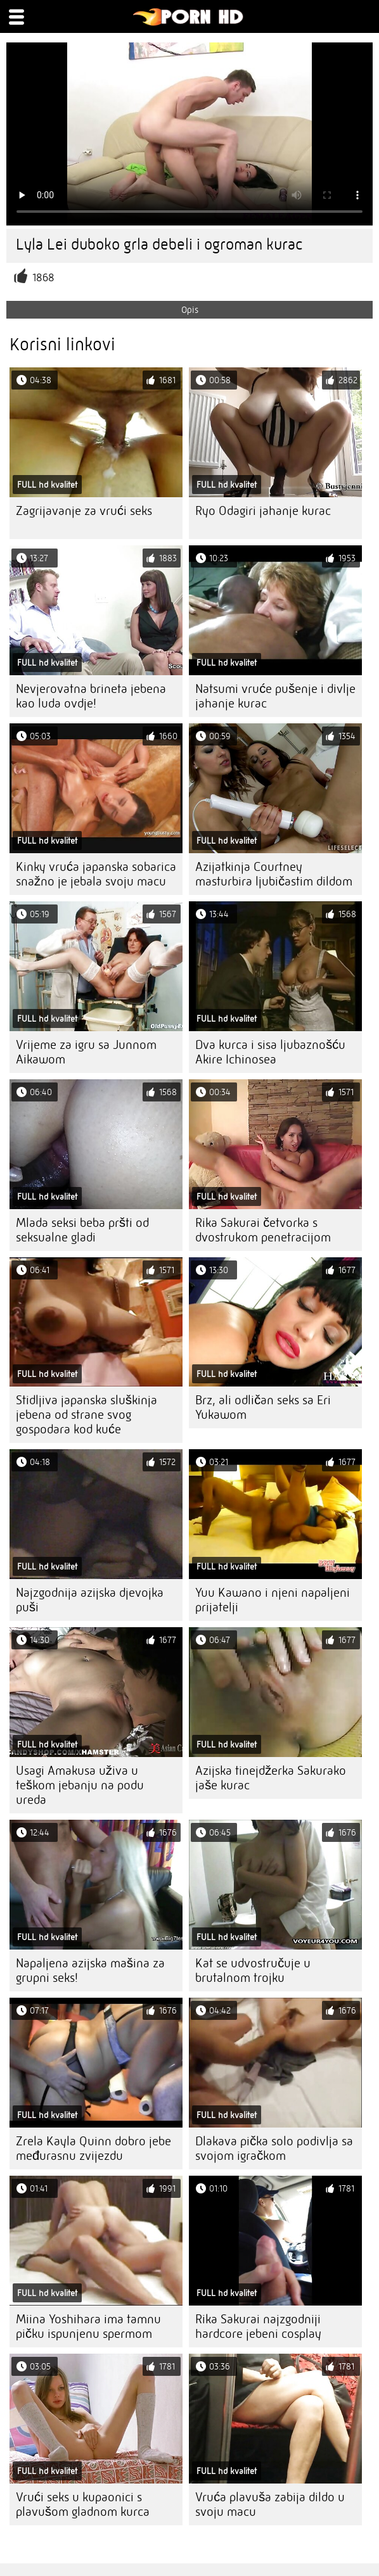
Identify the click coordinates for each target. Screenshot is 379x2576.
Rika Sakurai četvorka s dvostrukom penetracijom (263, 1230)
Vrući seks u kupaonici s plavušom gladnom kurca (83, 2504)
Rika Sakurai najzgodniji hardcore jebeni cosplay (258, 2326)
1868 (43, 278)
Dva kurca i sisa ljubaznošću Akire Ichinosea (270, 1052)
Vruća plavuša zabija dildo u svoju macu (270, 2504)
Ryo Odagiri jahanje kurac (263, 511)
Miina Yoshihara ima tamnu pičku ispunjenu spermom (88, 2326)
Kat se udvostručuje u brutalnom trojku (253, 1970)
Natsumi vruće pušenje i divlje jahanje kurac (275, 696)
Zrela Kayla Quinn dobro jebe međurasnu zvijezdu (93, 2148)
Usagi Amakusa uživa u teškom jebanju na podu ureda (80, 1785)
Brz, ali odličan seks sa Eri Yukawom (263, 1407)
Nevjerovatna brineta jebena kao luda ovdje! (91, 696)
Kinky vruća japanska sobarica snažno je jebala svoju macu (96, 874)
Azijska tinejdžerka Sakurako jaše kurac (270, 1777)
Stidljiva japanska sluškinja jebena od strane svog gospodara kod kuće (86, 1415)
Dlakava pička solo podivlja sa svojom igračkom (274, 2148)
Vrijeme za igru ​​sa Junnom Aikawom (86, 1052)
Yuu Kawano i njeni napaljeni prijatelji (272, 1600)
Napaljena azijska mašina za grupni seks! (90, 1970)
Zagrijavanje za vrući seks (84, 511)
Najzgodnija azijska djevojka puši (90, 1600)
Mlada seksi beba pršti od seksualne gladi (82, 1230)
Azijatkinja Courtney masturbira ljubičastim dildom (273, 874)
